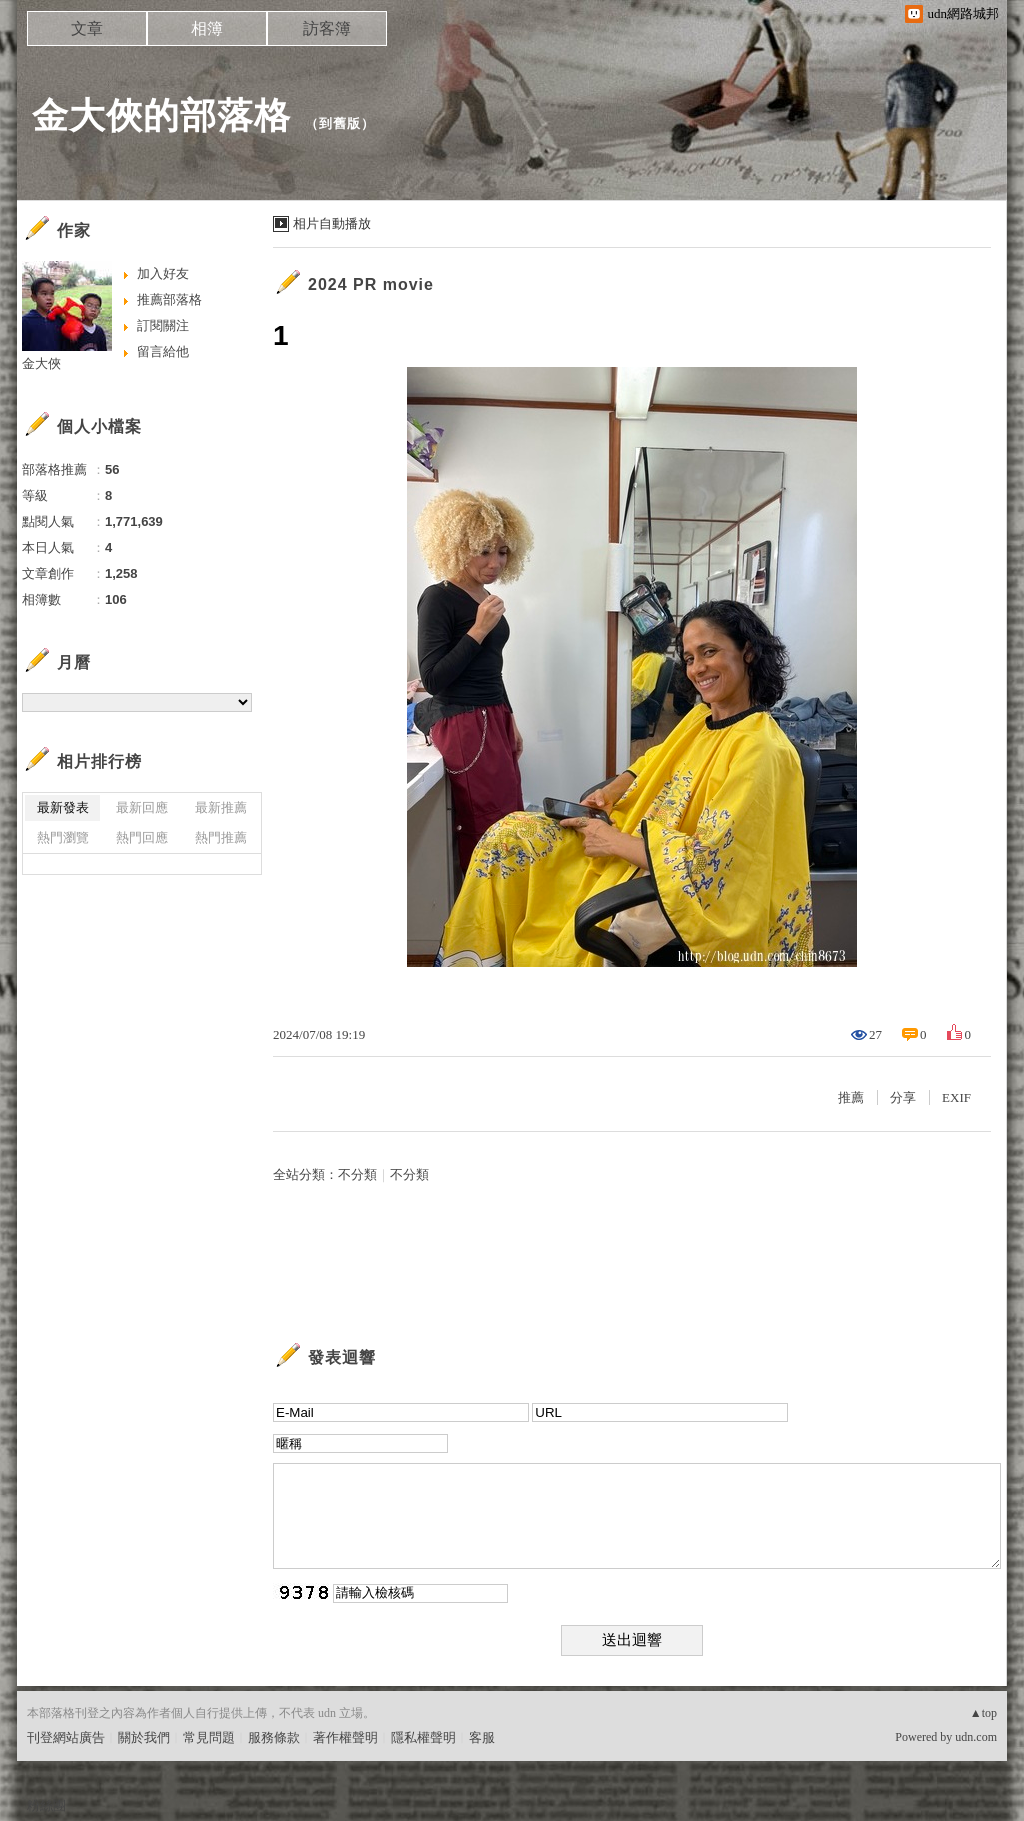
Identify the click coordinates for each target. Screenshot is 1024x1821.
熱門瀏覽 (63, 837)
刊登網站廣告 (66, 1737)
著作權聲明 (345, 1737)
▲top (983, 1713)
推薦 (851, 1097)
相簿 (207, 28)
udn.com (976, 1737)
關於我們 (144, 1737)
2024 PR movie (371, 284)
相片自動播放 (332, 223)
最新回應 (142, 807)
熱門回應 (142, 837)
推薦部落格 (169, 299)
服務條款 (274, 1737)
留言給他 (163, 351)
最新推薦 (221, 807)
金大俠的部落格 (161, 115)
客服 (482, 1737)
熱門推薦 (221, 837)
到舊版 (340, 123)
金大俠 (41, 363)
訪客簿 (327, 28)
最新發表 (63, 807)
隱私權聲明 (423, 1737)
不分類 (357, 1174)
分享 (903, 1097)
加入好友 (163, 273)
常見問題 (209, 1737)
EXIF (956, 1097)
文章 (87, 28)
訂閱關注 (163, 325)
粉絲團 (46, 1805)
